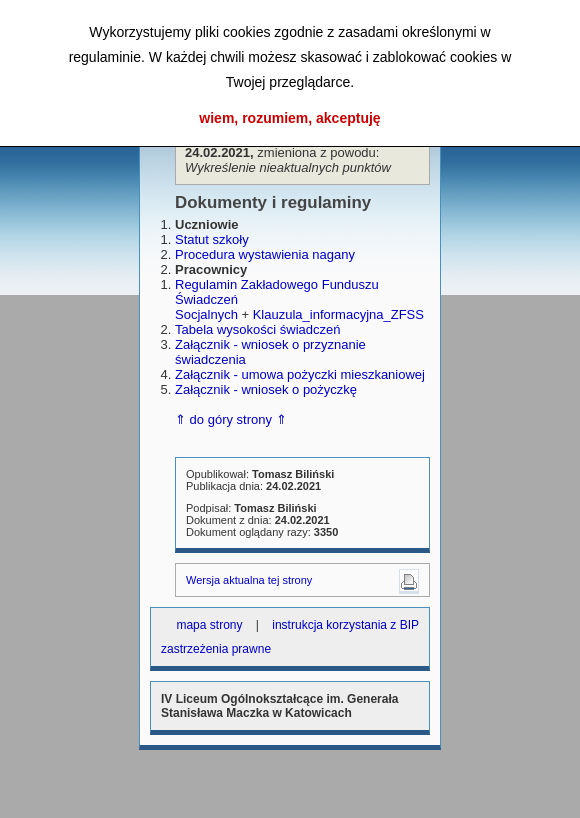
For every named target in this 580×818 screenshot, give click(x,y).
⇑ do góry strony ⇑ (231, 419)
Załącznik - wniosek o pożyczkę (266, 389)
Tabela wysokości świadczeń (257, 329)
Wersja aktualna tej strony (249, 580)
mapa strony (209, 625)
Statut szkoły (212, 239)
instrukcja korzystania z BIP (345, 625)
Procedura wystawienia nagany (265, 254)
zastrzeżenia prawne (216, 649)
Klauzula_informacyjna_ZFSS (338, 314)
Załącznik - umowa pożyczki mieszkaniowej (300, 374)
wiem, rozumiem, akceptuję (289, 118)
